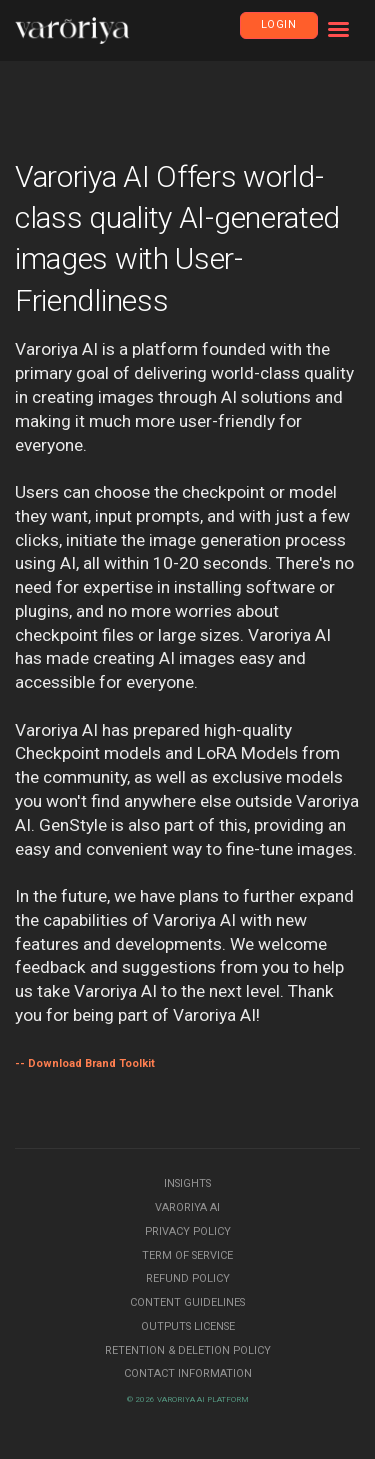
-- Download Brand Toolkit (85, 1063)
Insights (187, 1183)
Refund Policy (188, 1278)
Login (279, 24)
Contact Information (188, 1373)
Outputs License (188, 1326)
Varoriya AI (187, 1207)
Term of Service (187, 1255)
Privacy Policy (188, 1231)
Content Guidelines (187, 1302)
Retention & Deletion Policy (188, 1350)
